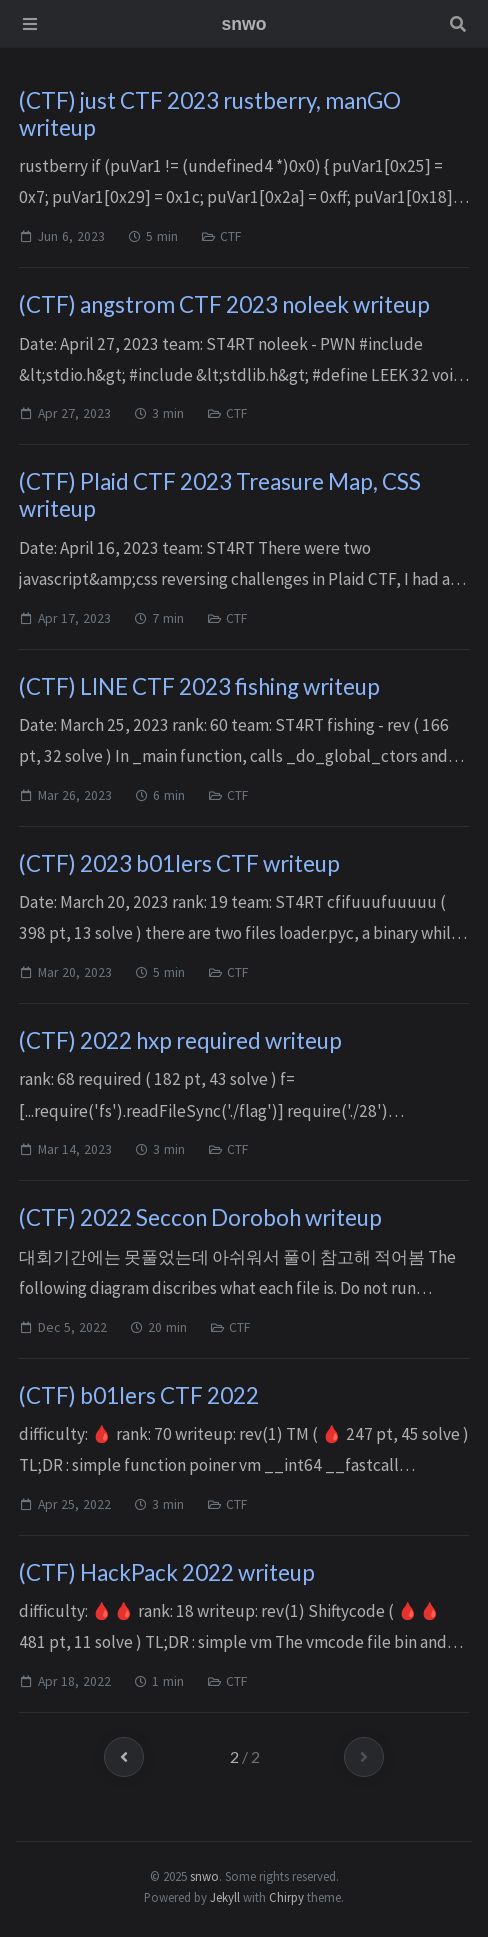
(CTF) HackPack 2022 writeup (167, 1572)
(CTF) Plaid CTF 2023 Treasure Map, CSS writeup (220, 495)
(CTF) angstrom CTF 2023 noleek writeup (224, 304)
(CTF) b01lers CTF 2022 (139, 1395)
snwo (204, 1876)
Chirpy (286, 1897)
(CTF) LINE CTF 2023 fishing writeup (199, 686)
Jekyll (225, 1897)
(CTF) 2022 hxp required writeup (180, 1040)
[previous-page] (124, 1757)
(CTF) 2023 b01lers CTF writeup (179, 863)
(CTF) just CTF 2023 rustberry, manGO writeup (210, 114)
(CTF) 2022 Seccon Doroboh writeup (200, 1217)
